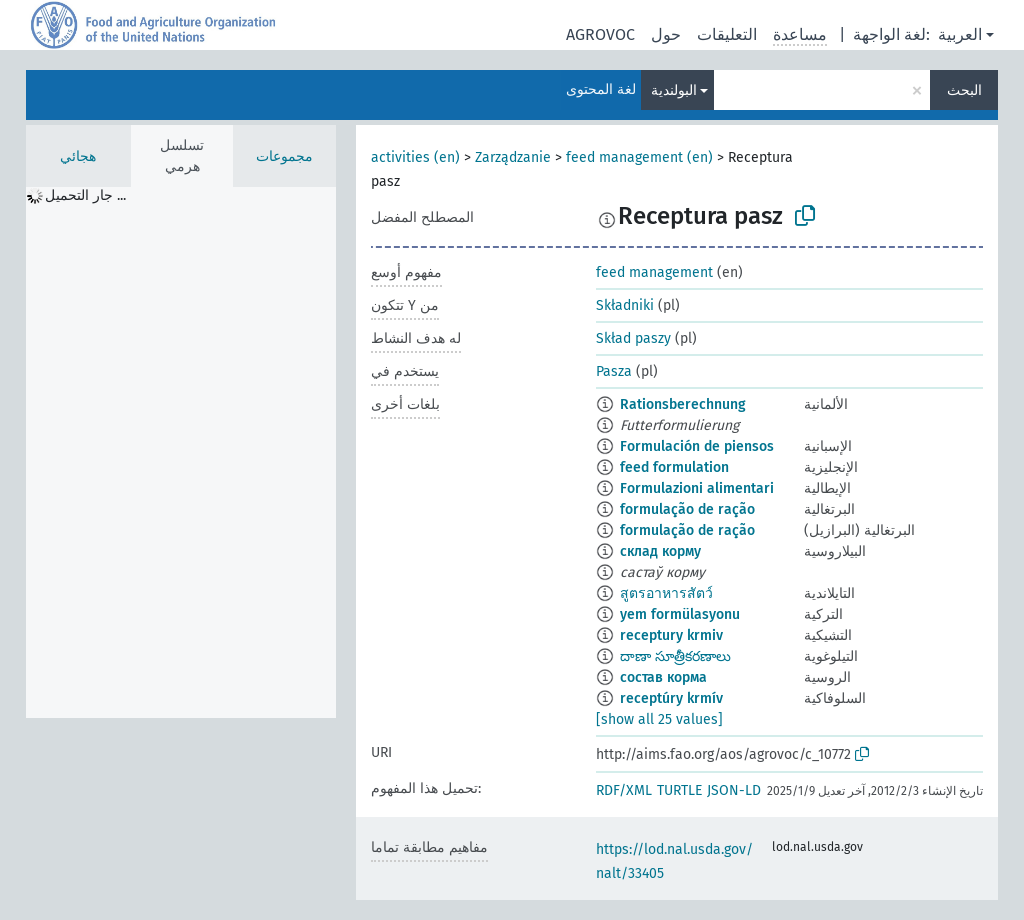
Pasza (614, 371)
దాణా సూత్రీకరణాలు (675, 656)
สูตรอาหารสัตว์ (666, 593)
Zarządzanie (513, 157)
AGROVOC (600, 34)
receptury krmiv (671, 635)
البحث (964, 90)
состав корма (663, 677)
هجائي (78, 156)
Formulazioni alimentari (697, 488)
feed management (654, 272)
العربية (960, 34)
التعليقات (727, 34)
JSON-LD (734, 790)
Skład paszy (633, 338)
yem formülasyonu (680, 614)
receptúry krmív (671, 698)
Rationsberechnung (683, 404)
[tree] (181, 452)
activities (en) (415, 157)
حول (666, 34)
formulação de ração (687, 509)
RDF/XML (624, 790)
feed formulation (674, 467)
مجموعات (284, 156)
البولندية (674, 90)
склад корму (660, 551)
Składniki (625, 305)
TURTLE (679, 790)
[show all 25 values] (659, 719)
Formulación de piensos (697, 446)
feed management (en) (639, 157)
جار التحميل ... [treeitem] (85, 195)
